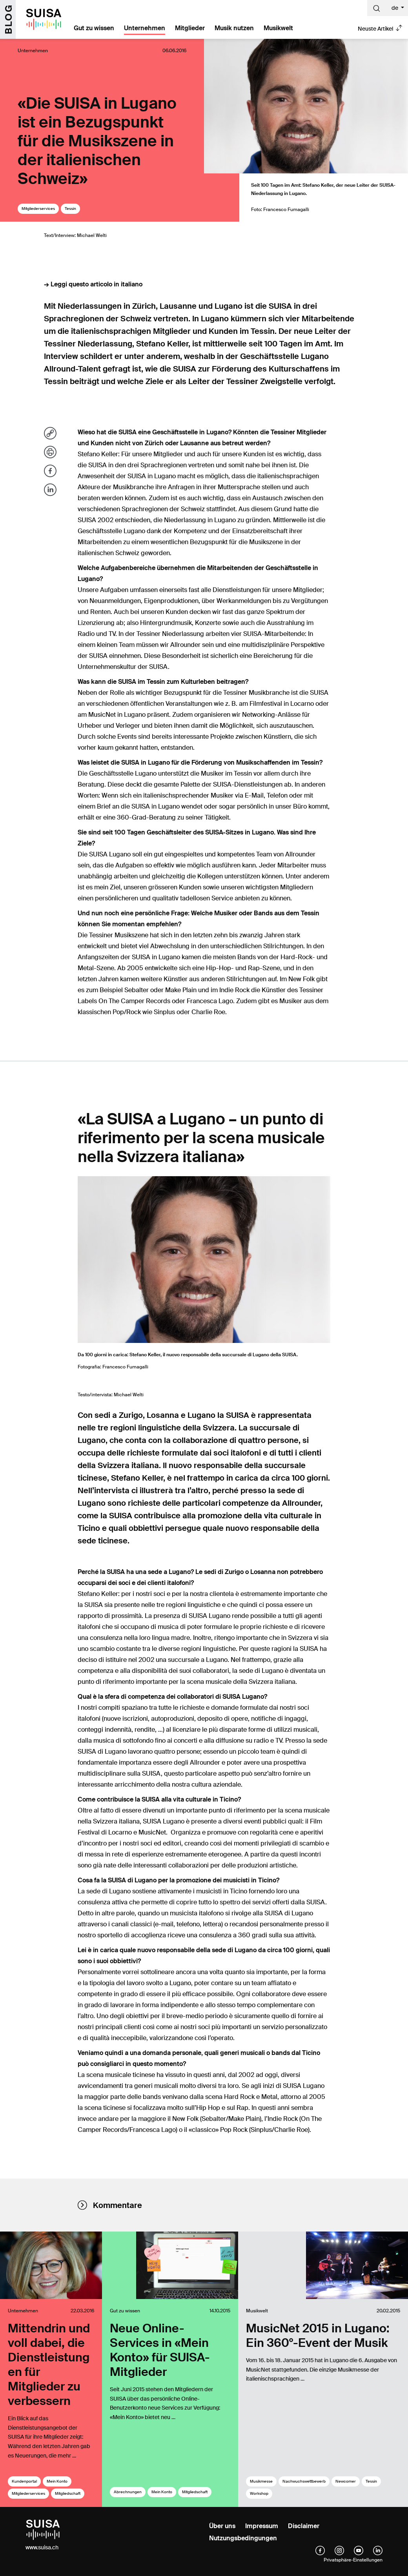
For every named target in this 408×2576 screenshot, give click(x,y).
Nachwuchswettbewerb (304, 2481)
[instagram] (339, 2550)
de (395, 7)
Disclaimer (303, 2526)
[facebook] (320, 2550)
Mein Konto (57, 2481)
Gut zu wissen (94, 28)
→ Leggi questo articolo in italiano (93, 284)
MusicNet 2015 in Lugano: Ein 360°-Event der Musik (318, 2335)
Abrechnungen (128, 2491)
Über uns (222, 2526)
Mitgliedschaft (67, 2493)
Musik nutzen (234, 28)
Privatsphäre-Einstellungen (353, 2560)
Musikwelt (278, 28)
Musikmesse (261, 2481)
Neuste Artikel (375, 28)
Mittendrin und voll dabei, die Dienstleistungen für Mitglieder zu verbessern (49, 2364)
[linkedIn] (377, 2550)
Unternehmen (144, 28)
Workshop (259, 2493)
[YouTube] (358, 2550)
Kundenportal (24, 2481)
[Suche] (376, 8)
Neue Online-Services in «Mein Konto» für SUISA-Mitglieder (160, 2350)
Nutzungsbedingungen (243, 2538)
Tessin (70, 208)
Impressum (261, 2526)
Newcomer (345, 2481)
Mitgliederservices (38, 208)
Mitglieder (190, 28)
